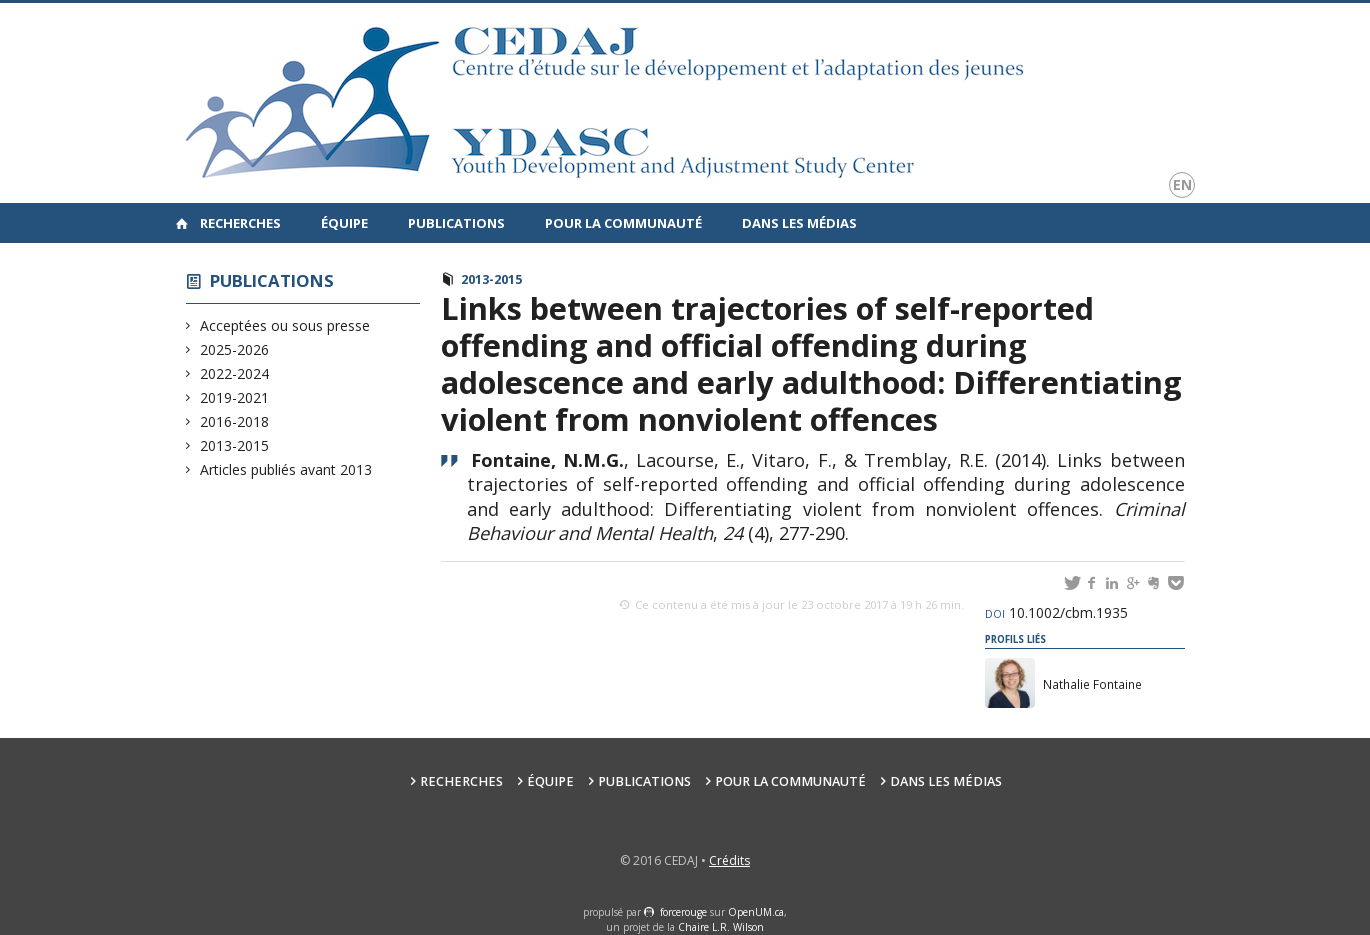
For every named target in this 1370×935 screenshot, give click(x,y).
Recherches (240, 223)
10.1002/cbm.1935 (1056, 612)
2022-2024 (235, 373)
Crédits (729, 860)
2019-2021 (235, 397)
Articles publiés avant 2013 (286, 469)
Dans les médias (799, 223)
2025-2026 (235, 349)
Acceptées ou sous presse (285, 325)
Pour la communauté (623, 223)
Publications (456, 223)
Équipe (344, 223)
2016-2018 (235, 421)
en (1182, 184)
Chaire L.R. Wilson (721, 927)
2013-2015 (235, 445)
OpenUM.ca (756, 912)
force (683, 912)
